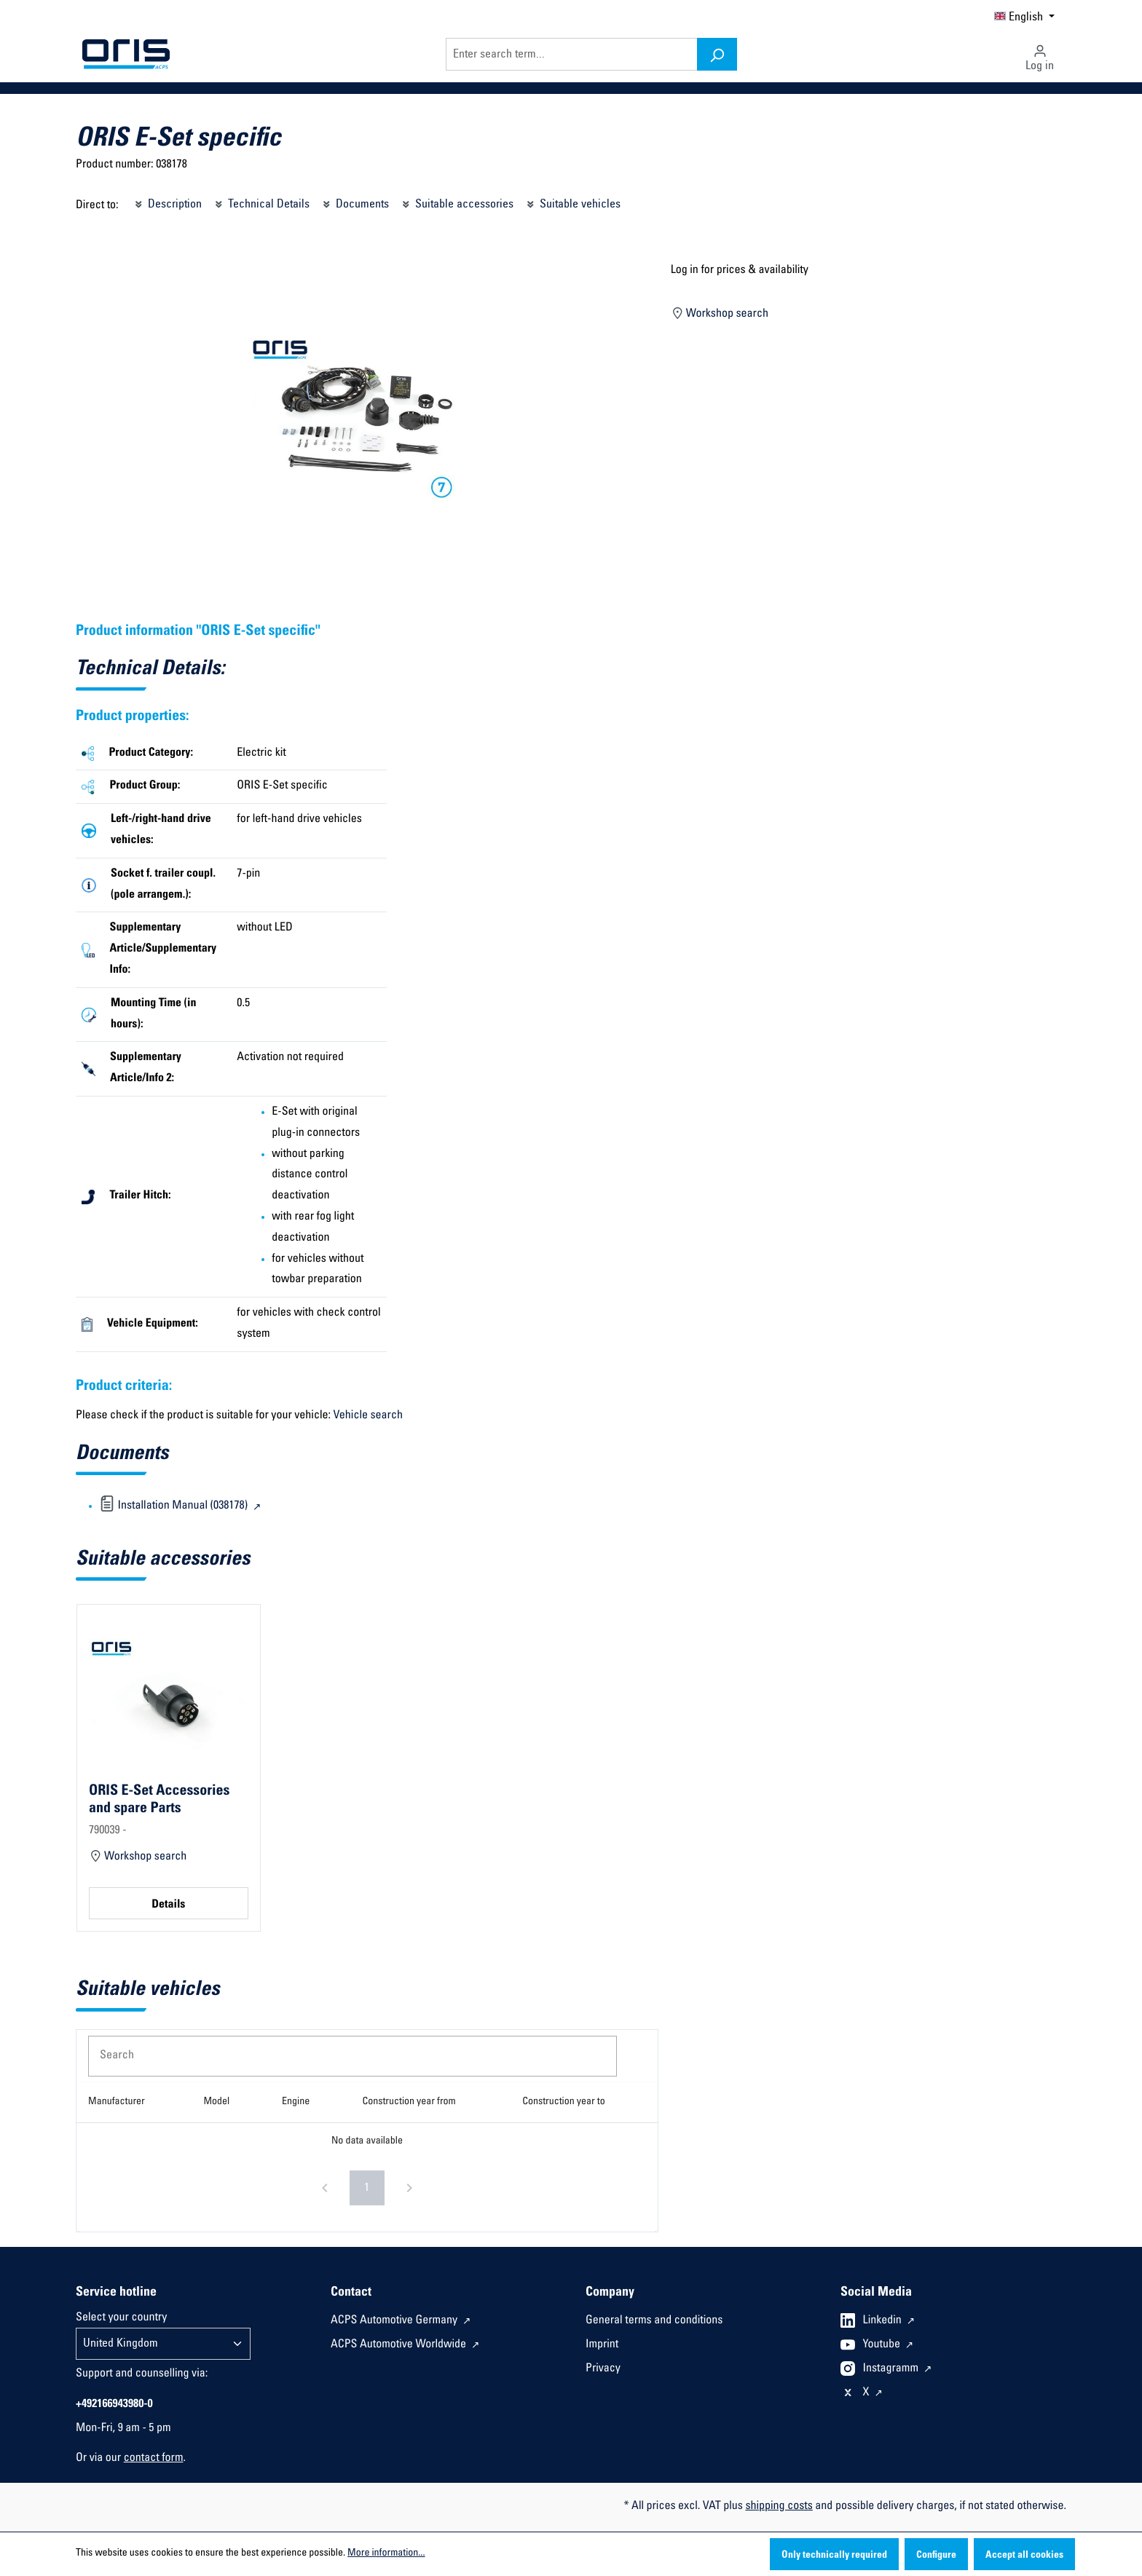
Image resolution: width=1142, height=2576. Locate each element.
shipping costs (778, 2507)
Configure (936, 2556)
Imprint (602, 2345)
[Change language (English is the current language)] (1024, 16)
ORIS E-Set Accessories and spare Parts (159, 1800)
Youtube (883, 2345)
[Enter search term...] (572, 54)
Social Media (876, 2292)
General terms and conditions (654, 2321)
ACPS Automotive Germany (395, 2321)
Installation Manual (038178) (175, 1506)
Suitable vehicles (572, 202)
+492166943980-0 (114, 2405)
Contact (351, 2292)
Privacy (603, 2369)
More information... (386, 2553)
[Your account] (1039, 54)
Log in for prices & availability (739, 271)
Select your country (121, 2318)
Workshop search (720, 312)
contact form (154, 2459)
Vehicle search (368, 1416)
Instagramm (892, 2369)
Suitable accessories (456, 202)
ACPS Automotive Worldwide (400, 2345)
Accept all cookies (1024, 2556)
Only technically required (834, 2556)
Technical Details (261, 202)
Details (168, 1905)
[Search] (717, 54)
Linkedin (884, 2321)
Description (167, 202)
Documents (354, 202)
